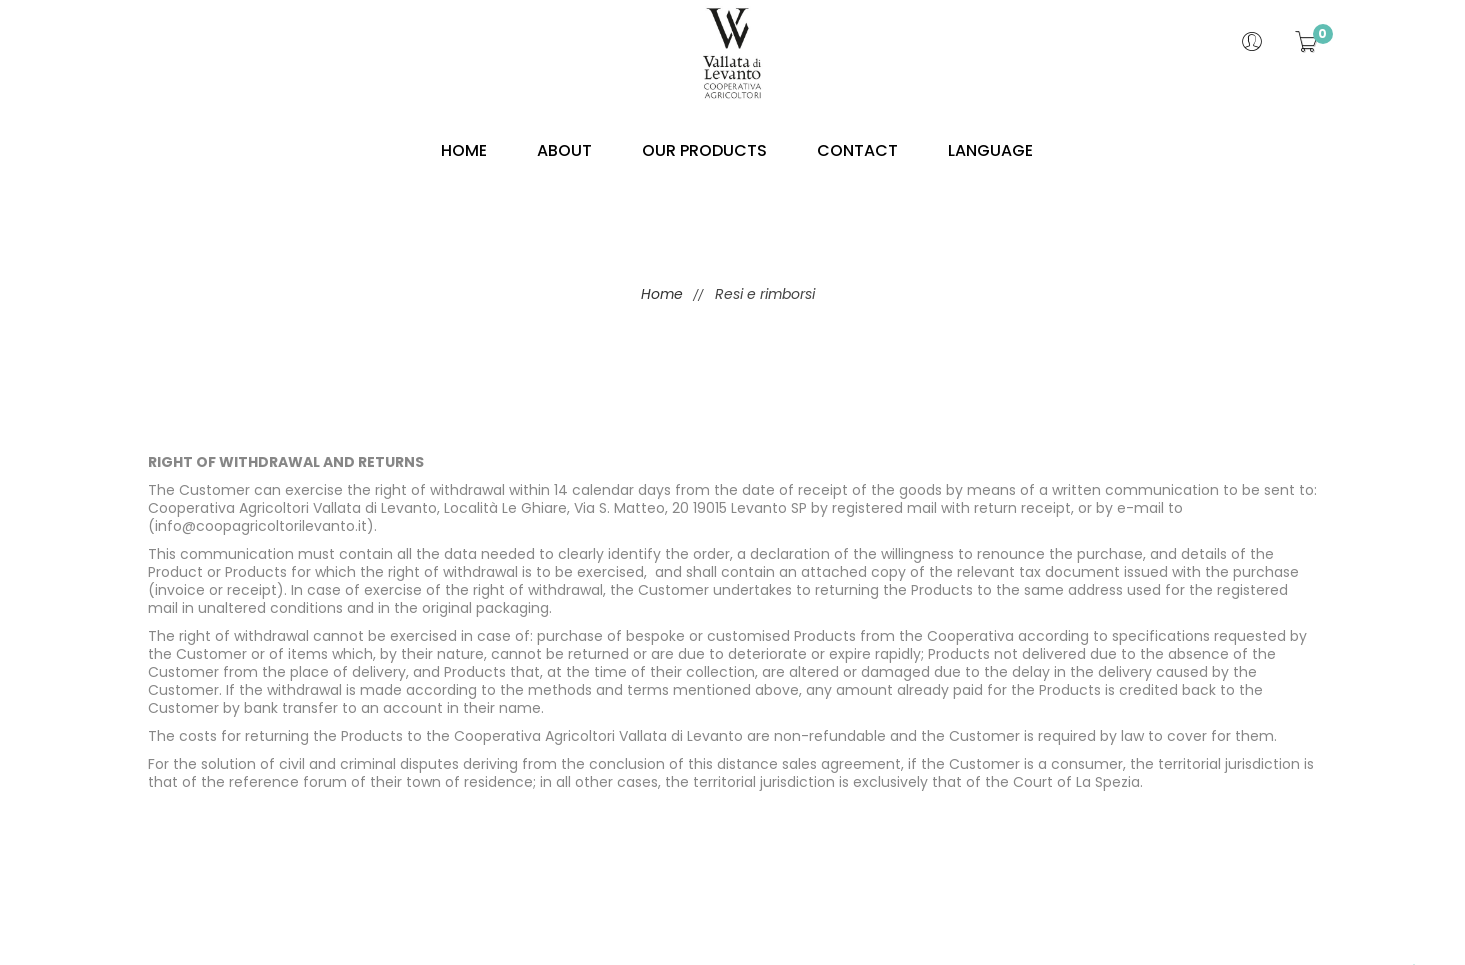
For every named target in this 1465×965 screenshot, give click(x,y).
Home (660, 294)
